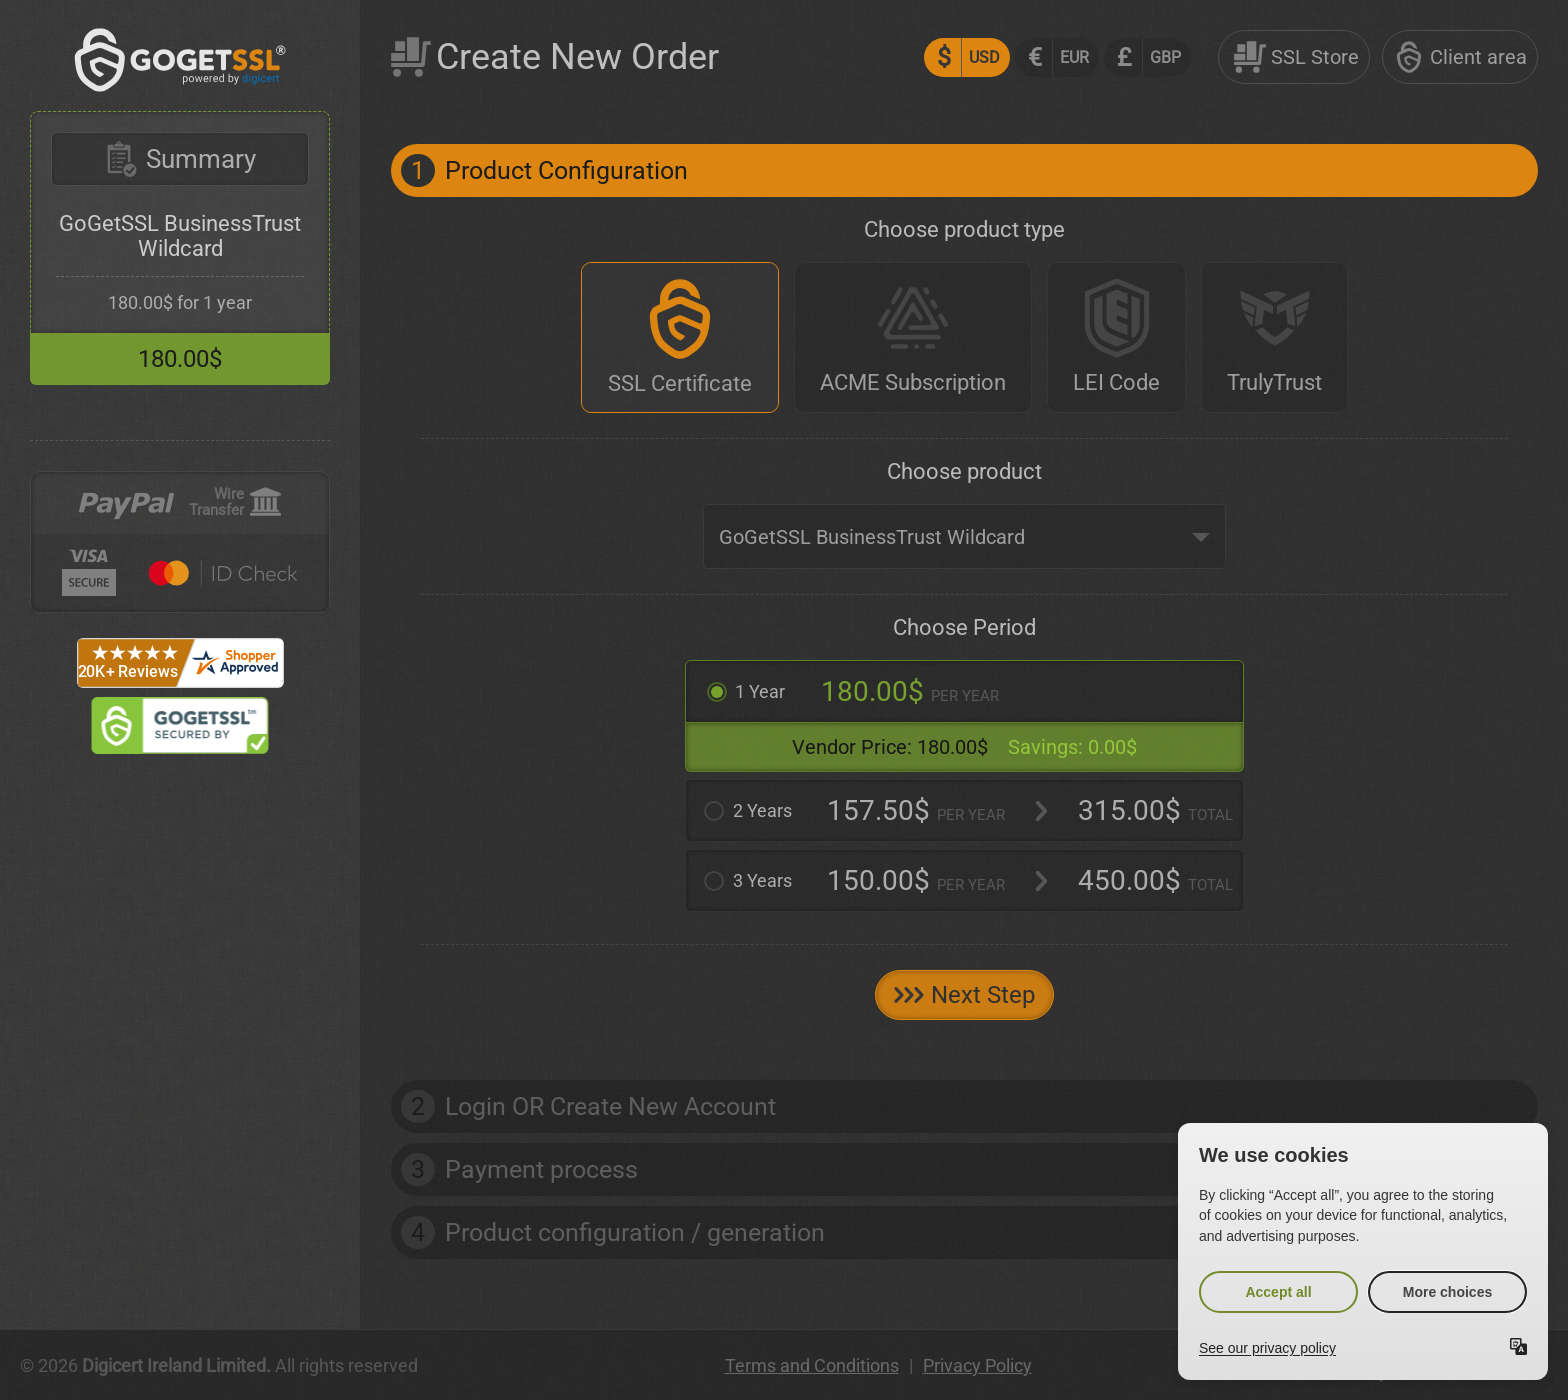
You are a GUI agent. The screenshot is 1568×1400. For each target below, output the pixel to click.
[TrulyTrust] (1274, 337)
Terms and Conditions (812, 1365)
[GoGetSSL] (180, 86)
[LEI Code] (1116, 337)
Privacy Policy (977, 1365)
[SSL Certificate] (680, 337)
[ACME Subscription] (913, 337)
